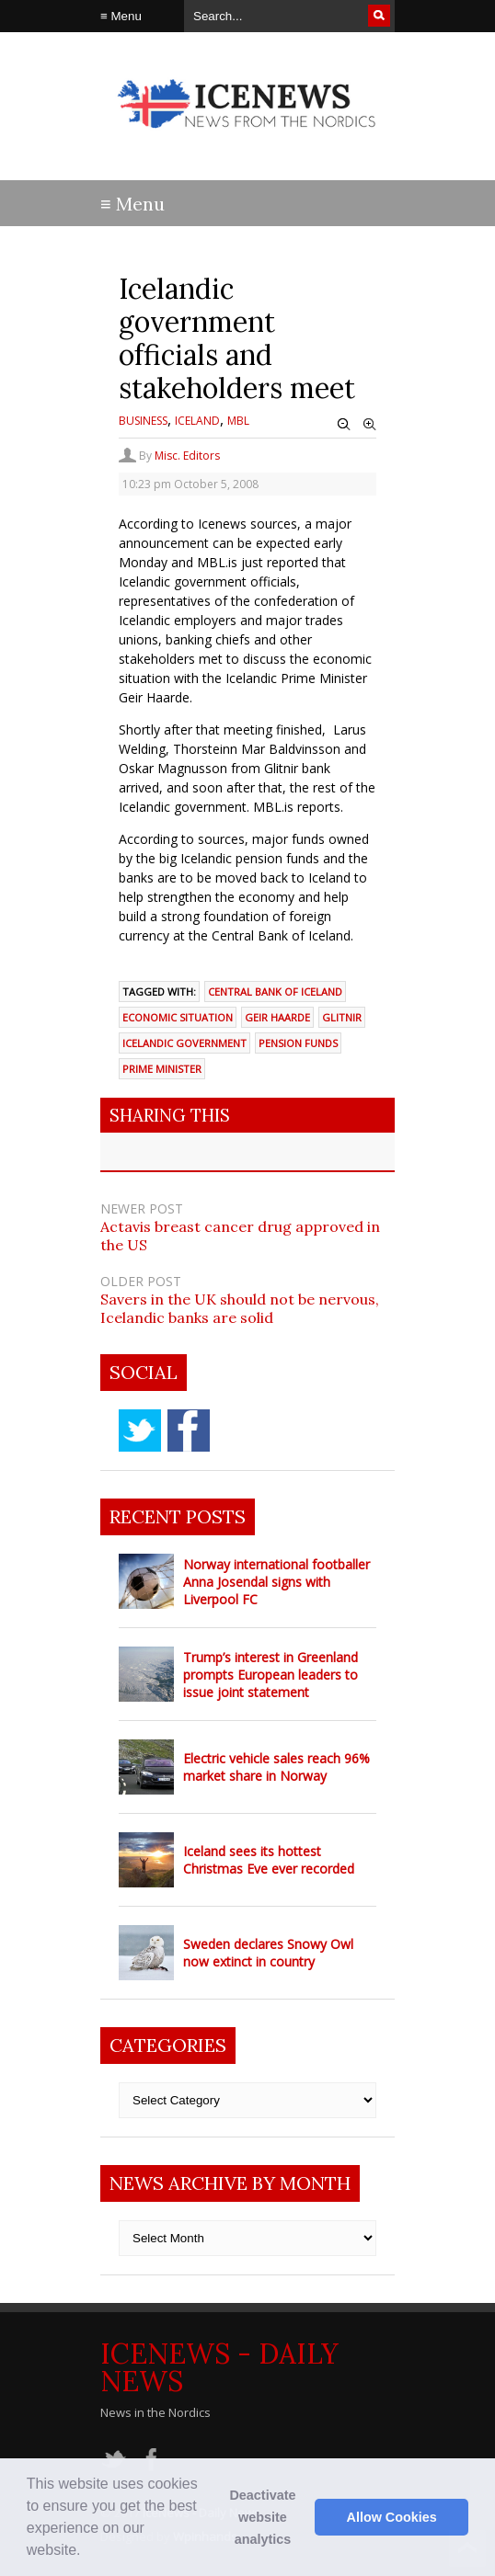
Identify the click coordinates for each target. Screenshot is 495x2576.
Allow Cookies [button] (392, 2517)
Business (143, 420)
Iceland (197, 420)
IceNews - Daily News (219, 2367)
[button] (87, 2552)
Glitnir (342, 1017)
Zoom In (369, 424)
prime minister (161, 1069)
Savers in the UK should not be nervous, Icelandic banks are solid (239, 1308)
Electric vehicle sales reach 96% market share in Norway (276, 1767)
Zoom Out (344, 424)
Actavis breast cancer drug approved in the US (240, 1235)
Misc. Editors (187, 455)
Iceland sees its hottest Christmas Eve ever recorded (268, 1859)
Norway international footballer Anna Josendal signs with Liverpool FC (276, 1582)
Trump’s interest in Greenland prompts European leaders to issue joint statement (270, 1674)
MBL (238, 420)
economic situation (177, 1017)
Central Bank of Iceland (275, 991)
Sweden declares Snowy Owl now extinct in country (268, 1952)
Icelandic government (184, 1043)
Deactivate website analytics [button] (262, 2517)
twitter (140, 1430)
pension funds (298, 1043)
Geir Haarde (277, 1017)
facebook (188, 1430)
